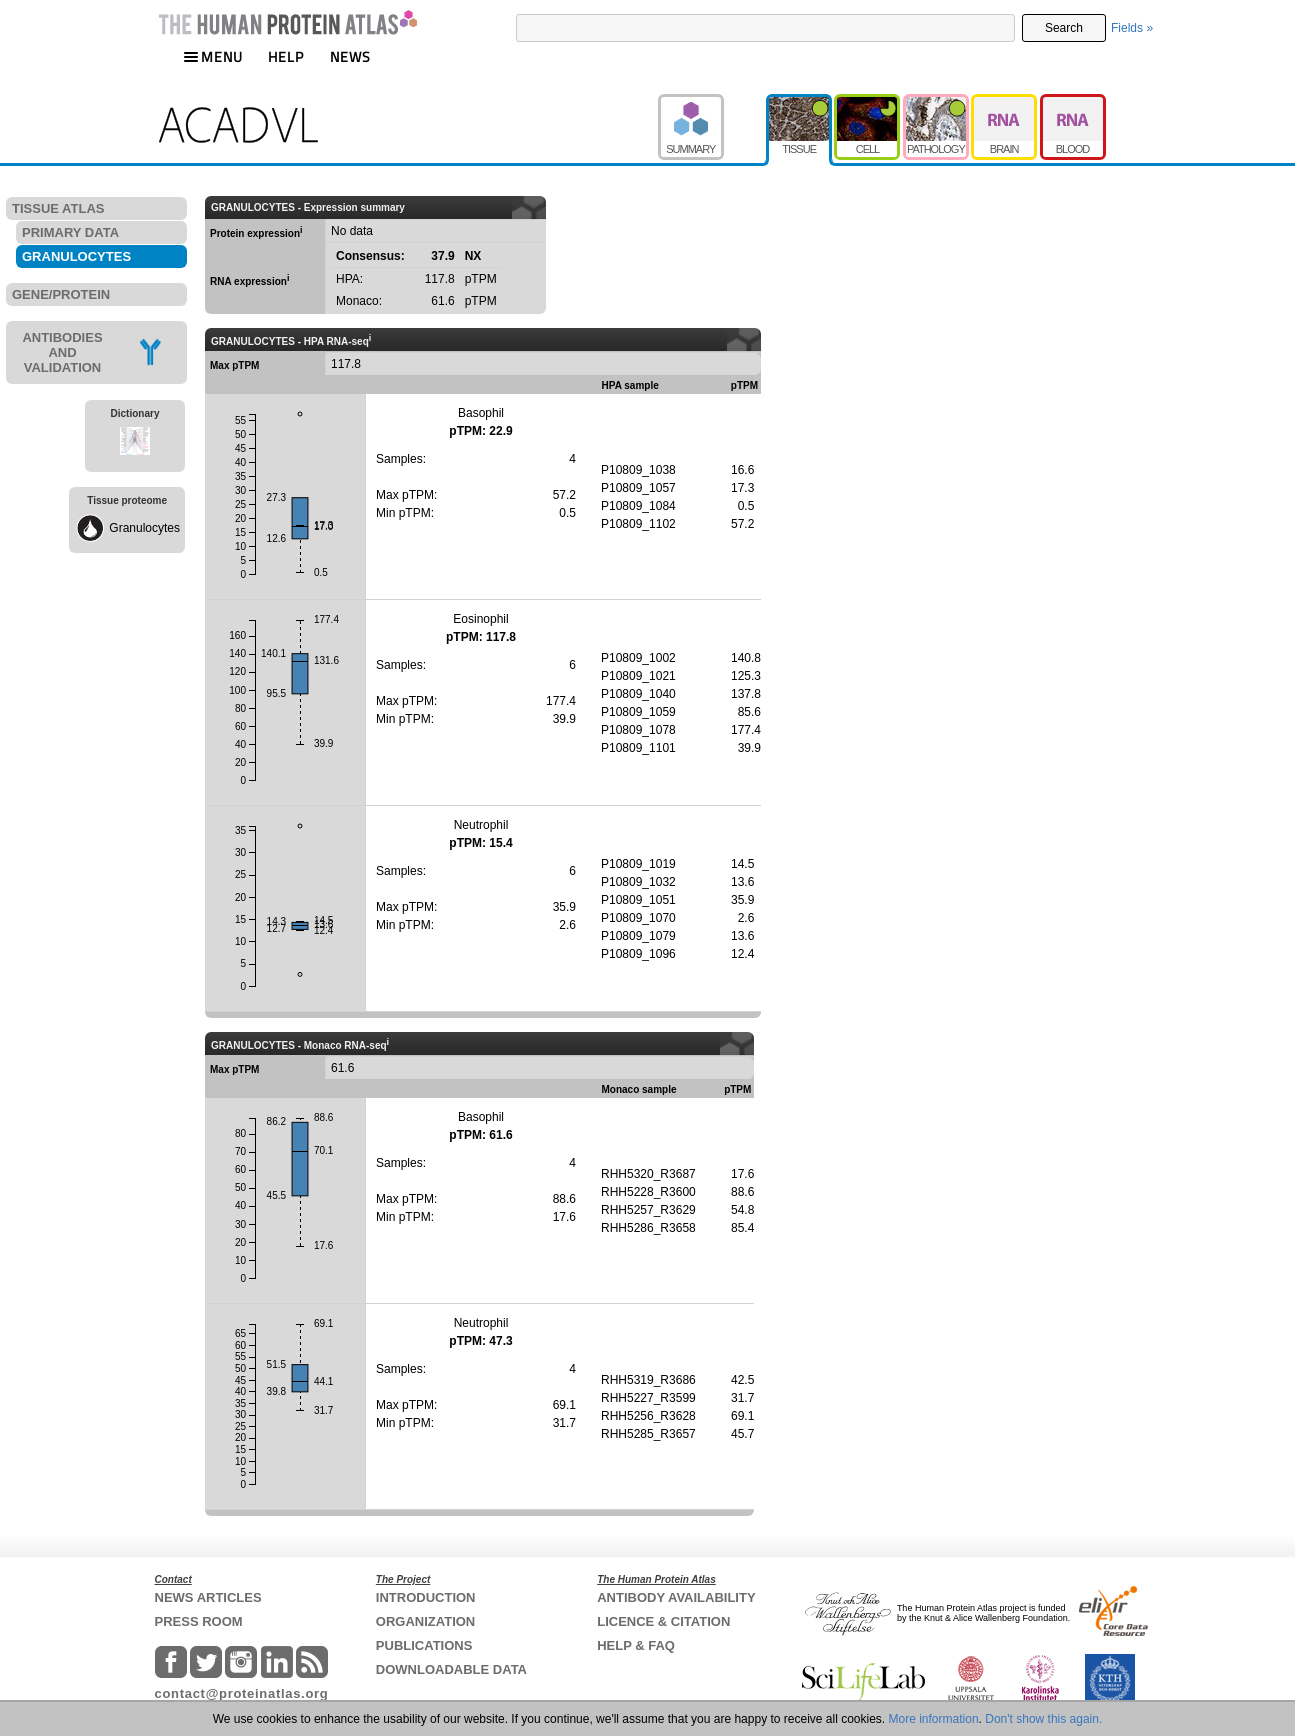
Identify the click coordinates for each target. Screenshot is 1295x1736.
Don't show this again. (1043, 1719)
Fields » (1132, 28)
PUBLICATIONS (424, 1645)
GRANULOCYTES (76, 256)
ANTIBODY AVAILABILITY (676, 1597)
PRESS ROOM (199, 1621)
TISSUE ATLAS (58, 208)
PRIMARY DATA (70, 232)
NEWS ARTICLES (208, 1597)
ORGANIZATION (425, 1621)
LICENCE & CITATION (663, 1621)
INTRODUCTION (426, 1597)
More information (934, 1719)
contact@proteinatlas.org (242, 1693)
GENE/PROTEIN (61, 294)
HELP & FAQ (636, 1645)
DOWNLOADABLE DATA (451, 1669)
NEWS (350, 56)
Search (1064, 28)
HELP (286, 56)
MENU (213, 56)
